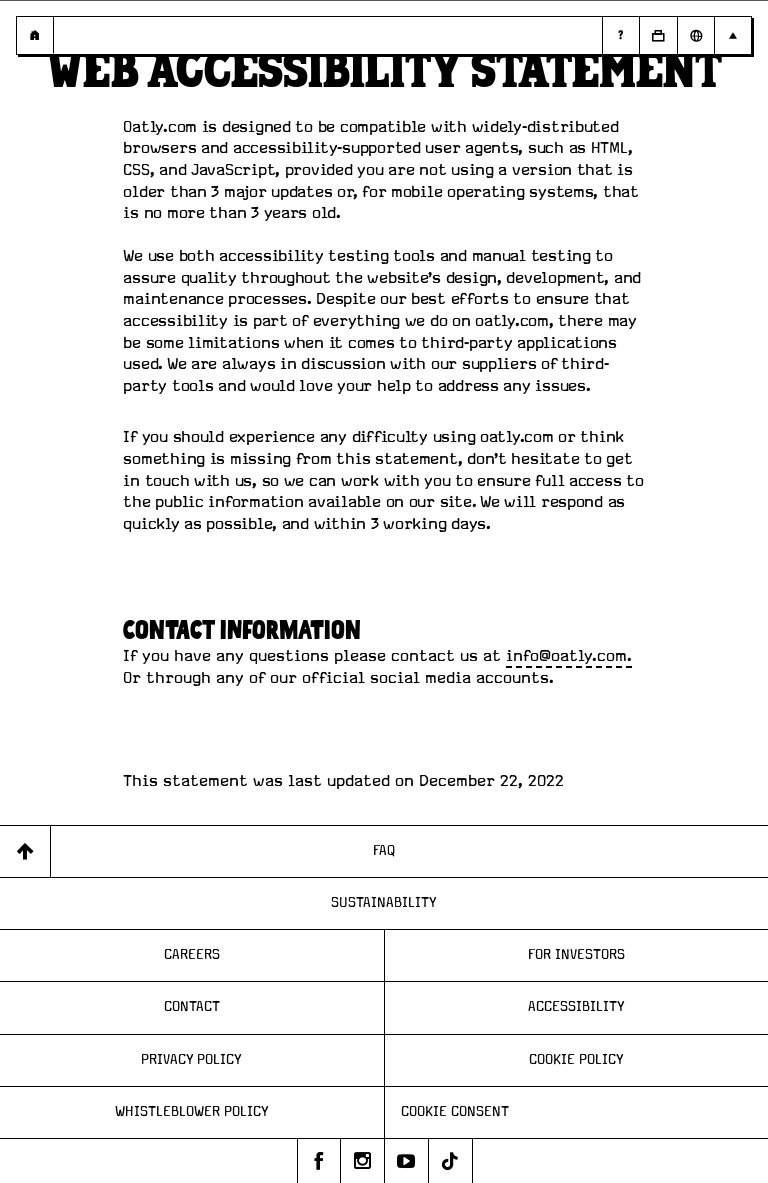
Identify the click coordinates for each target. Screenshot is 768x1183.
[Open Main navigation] (732, 35)
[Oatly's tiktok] (451, 1161)
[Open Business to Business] (658, 35)
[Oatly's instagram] (363, 1161)
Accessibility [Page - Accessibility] (576, 1007)
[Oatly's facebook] (319, 1161)
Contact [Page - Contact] (192, 1007)
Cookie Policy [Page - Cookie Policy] (576, 1060)
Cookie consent (455, 1112)
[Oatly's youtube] (407, 1161)
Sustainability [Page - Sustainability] (384, 903)
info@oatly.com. (569, 656)
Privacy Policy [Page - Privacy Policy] (191, 1060)
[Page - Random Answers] (620, 35)
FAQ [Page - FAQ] (384, 851)
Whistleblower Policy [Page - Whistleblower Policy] (192, 1112)
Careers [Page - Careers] (192, 955)
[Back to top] (25, 851)
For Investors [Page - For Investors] (576, 955)
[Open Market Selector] (695, 35)
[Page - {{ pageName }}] (35, 35)
